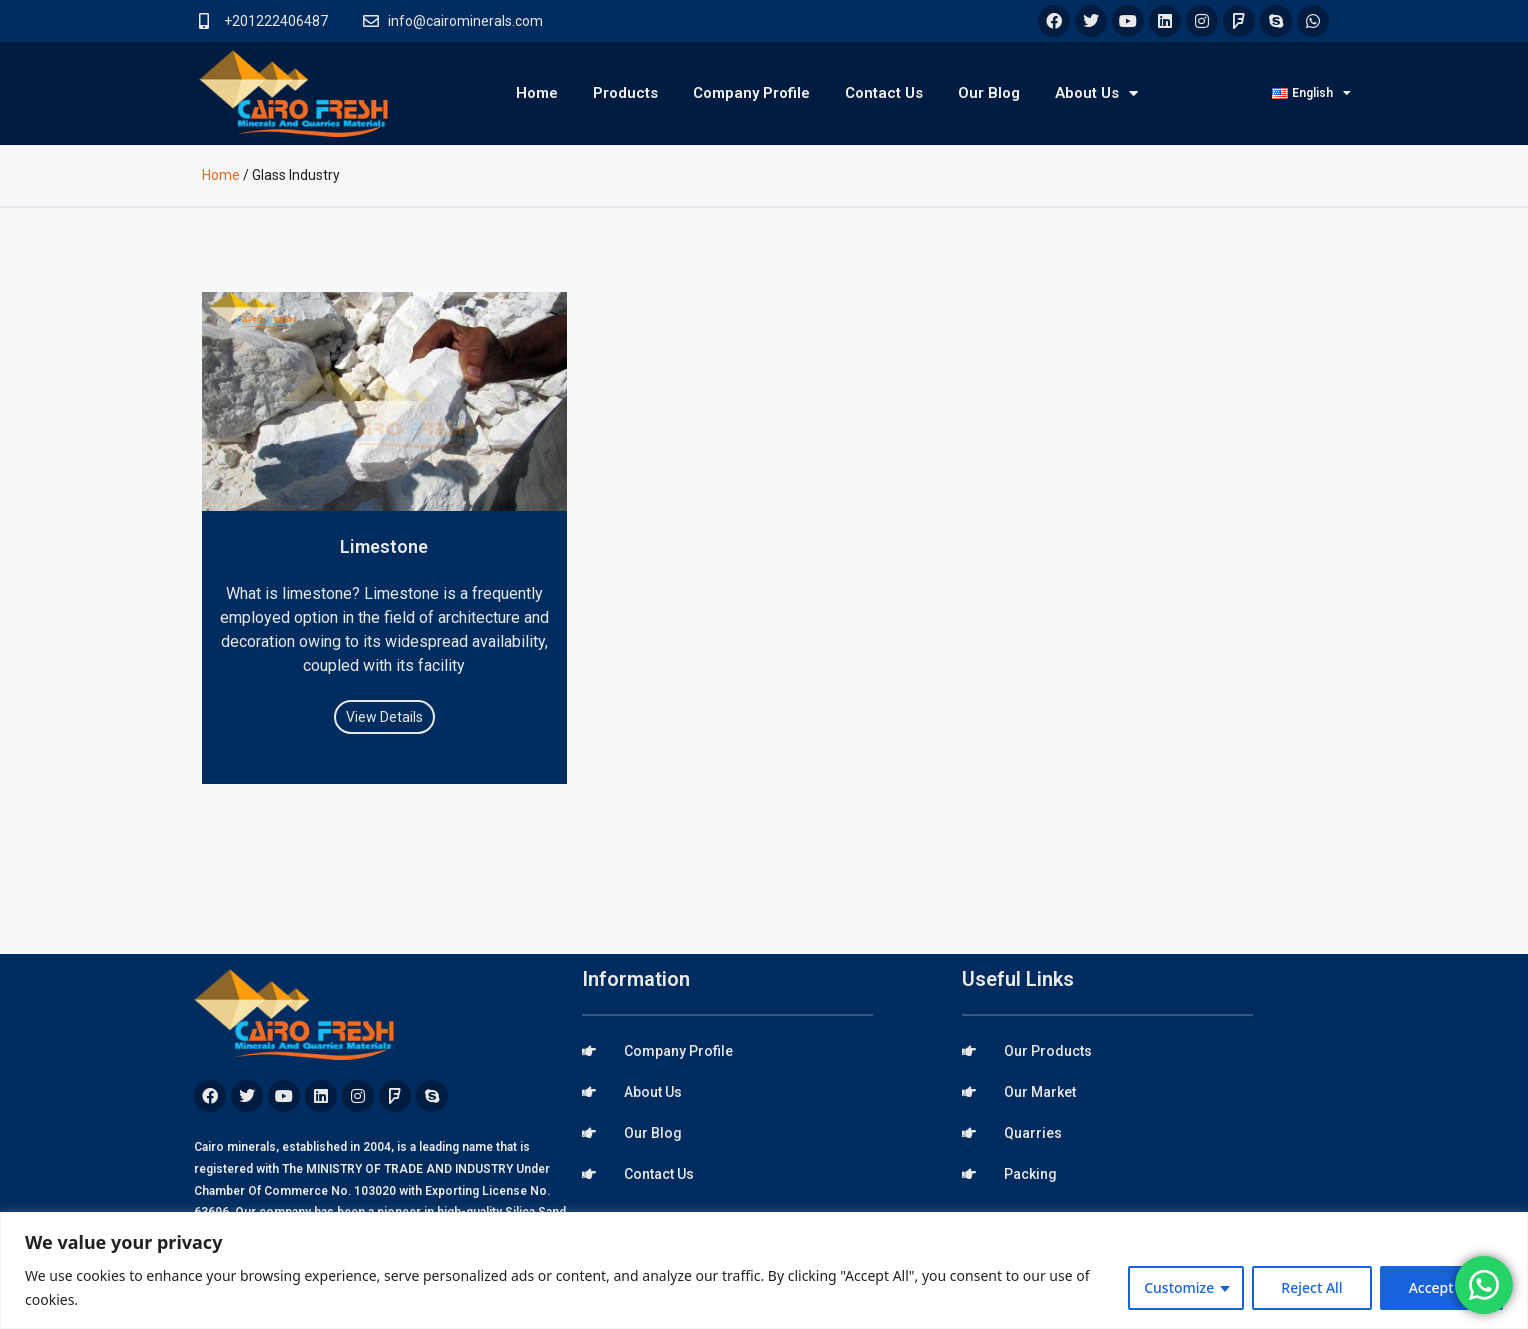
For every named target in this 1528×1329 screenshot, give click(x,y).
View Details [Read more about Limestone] (384, 717)
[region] (764, 1270)
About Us (1096, 93)
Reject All (1311, 1287)
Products (625, 93)
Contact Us (884, 93)
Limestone (384, 546)
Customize (1179, 1287)
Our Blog (989, 93)
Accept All (1441, 1287)
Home (537, 93)
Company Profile (751, 93)
